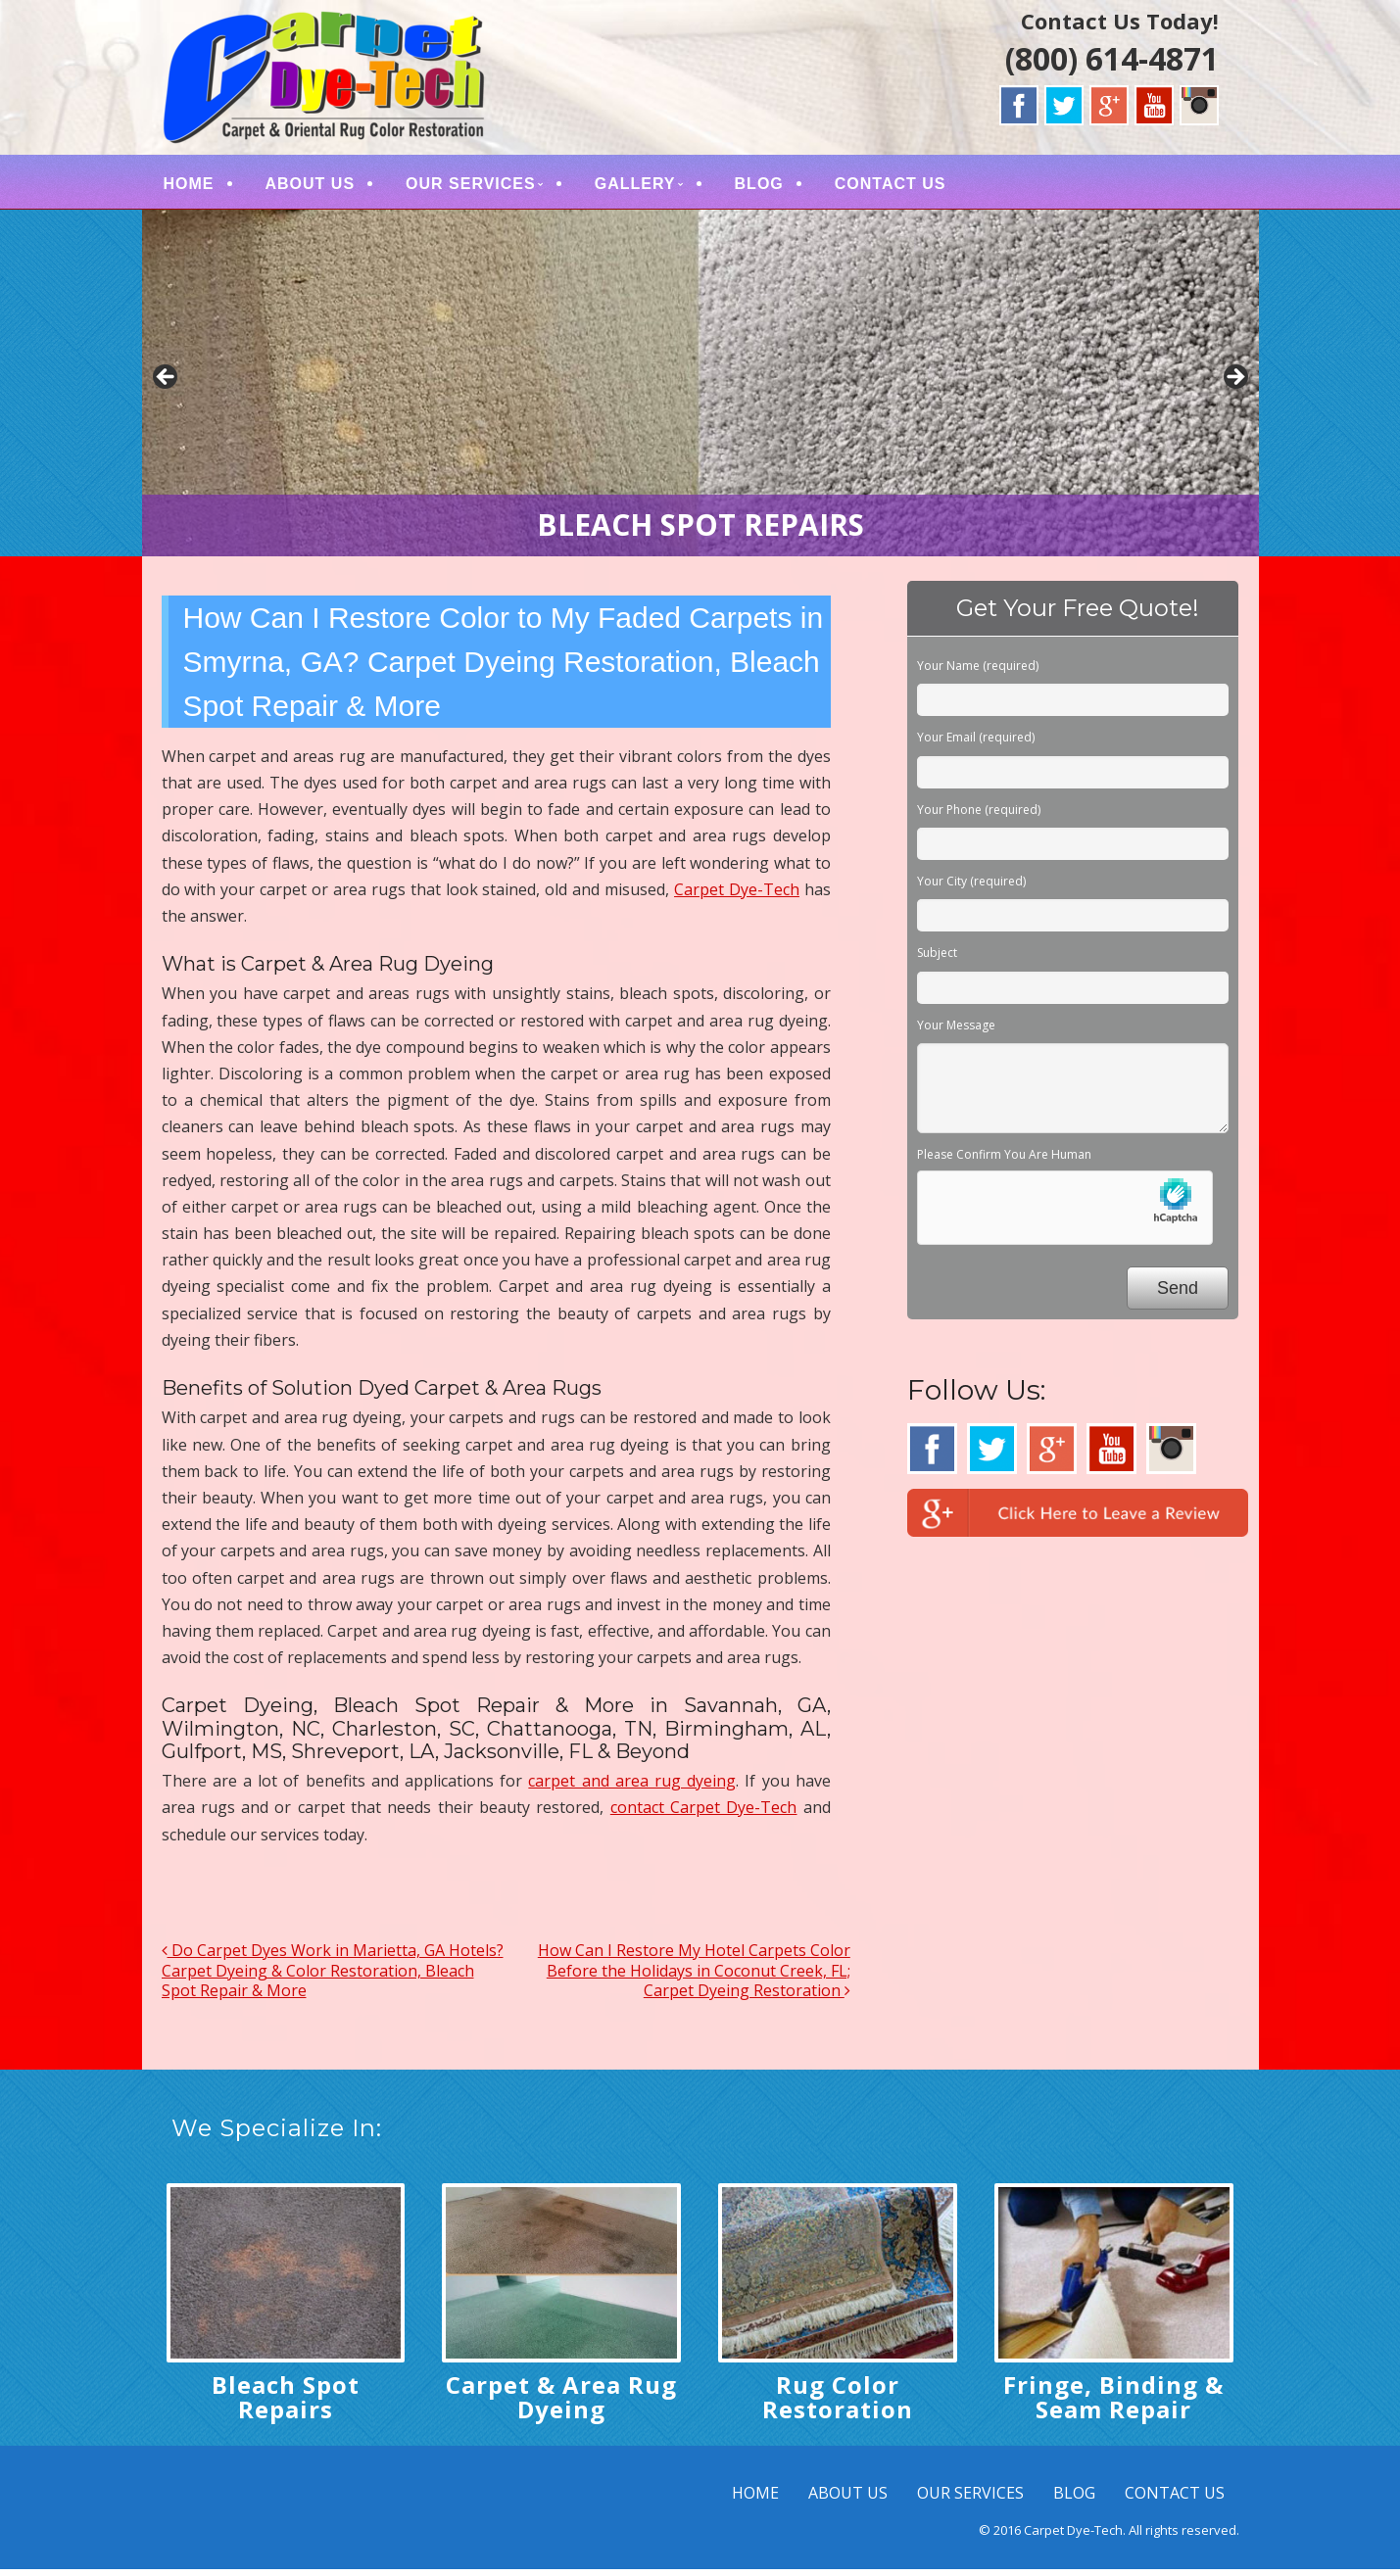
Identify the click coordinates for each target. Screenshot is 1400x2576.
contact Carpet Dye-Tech (703, 1814)
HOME (189, 186)
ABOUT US (311, 186)
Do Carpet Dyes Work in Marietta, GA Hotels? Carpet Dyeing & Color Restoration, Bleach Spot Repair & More (333, 1977)
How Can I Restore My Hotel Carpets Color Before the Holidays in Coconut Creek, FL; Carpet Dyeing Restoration (694, 1977)
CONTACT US (890, 186)
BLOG (759, 186)
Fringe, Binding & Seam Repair (1113, 2403)
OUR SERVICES (471, 186)
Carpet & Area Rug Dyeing (561, 2403)
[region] (700, 389)
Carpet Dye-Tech (736, 896)
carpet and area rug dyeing (632, 1787)
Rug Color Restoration (837, 2403)
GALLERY (635, 186)
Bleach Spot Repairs (286, 2403)
